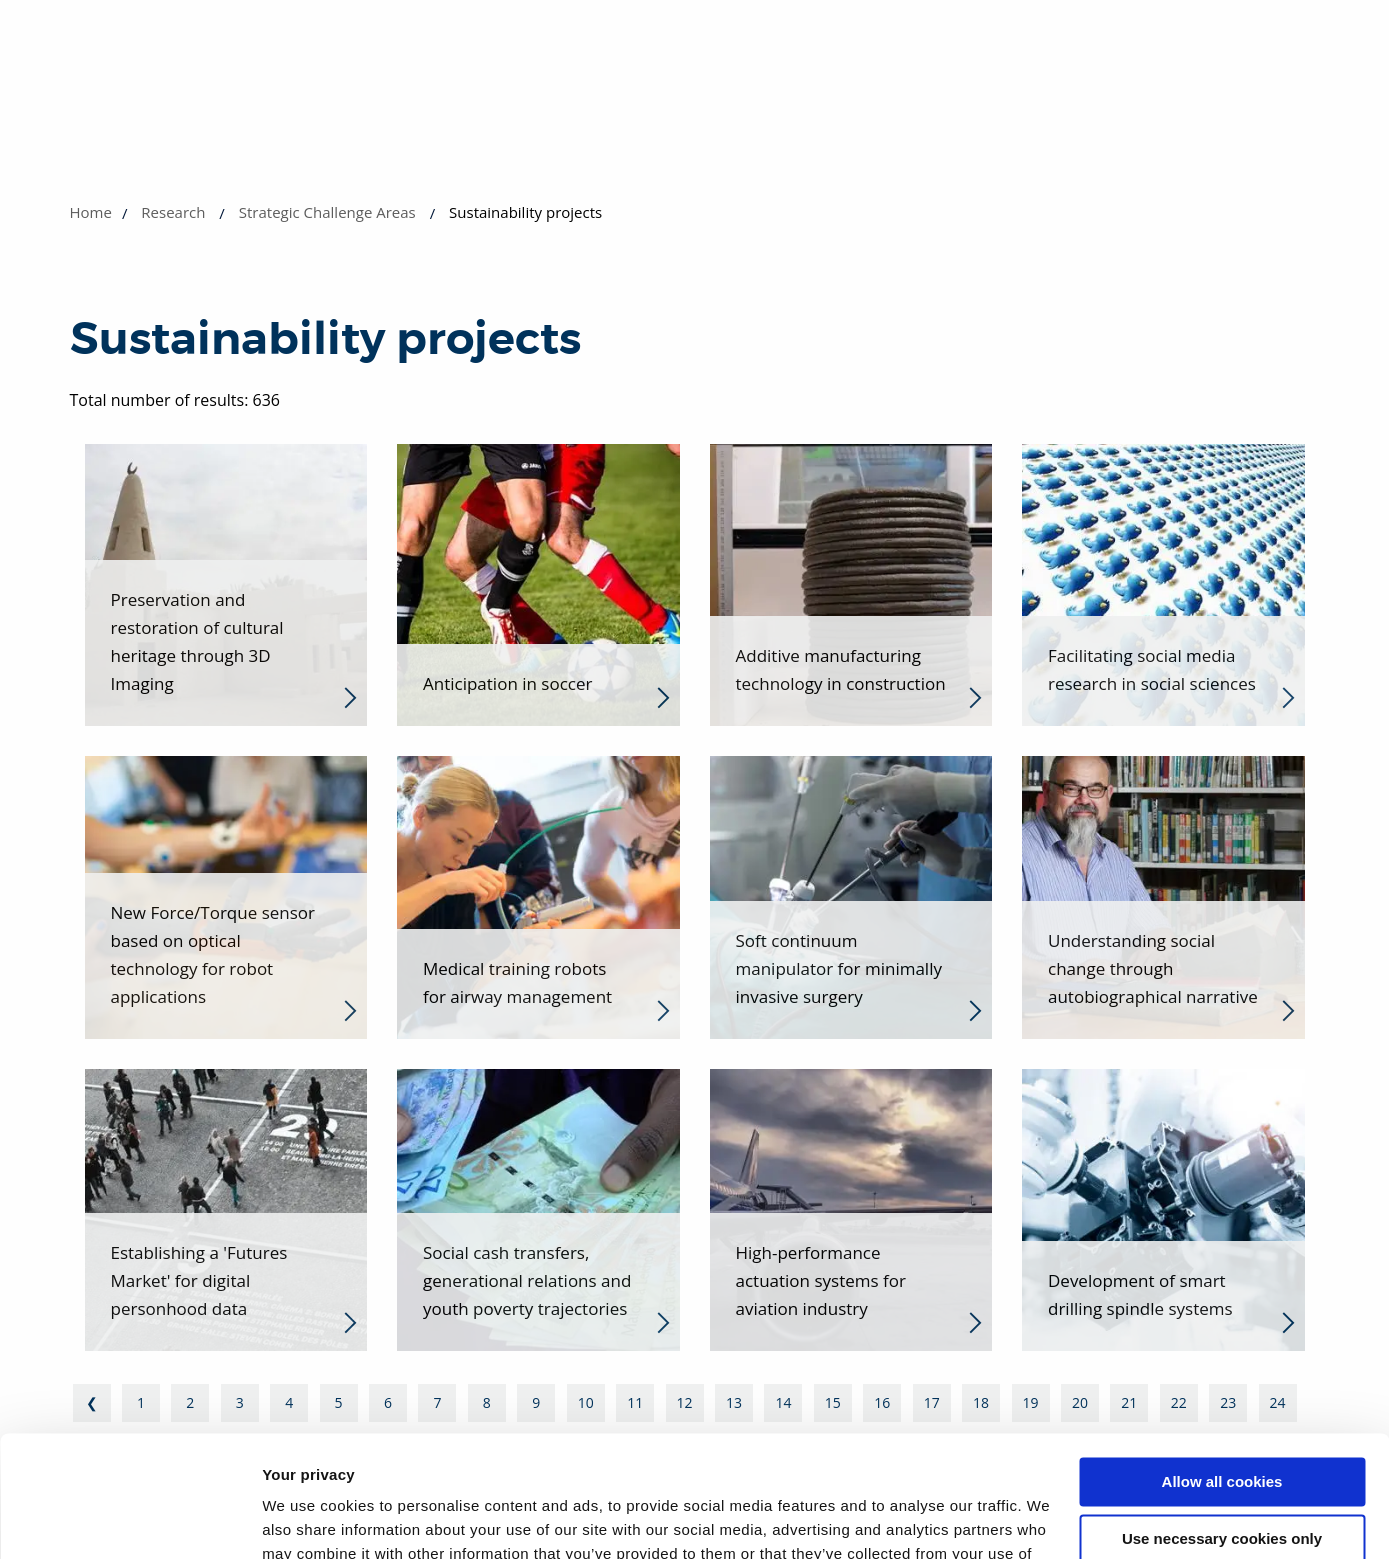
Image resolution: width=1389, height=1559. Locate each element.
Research (173, 212)
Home (91, 212)
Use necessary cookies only (1222, 1424)
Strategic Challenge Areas (327, 212)
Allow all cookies (1222, 1368)
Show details (308, 1519)
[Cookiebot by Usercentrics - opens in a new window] (129, 1520)
